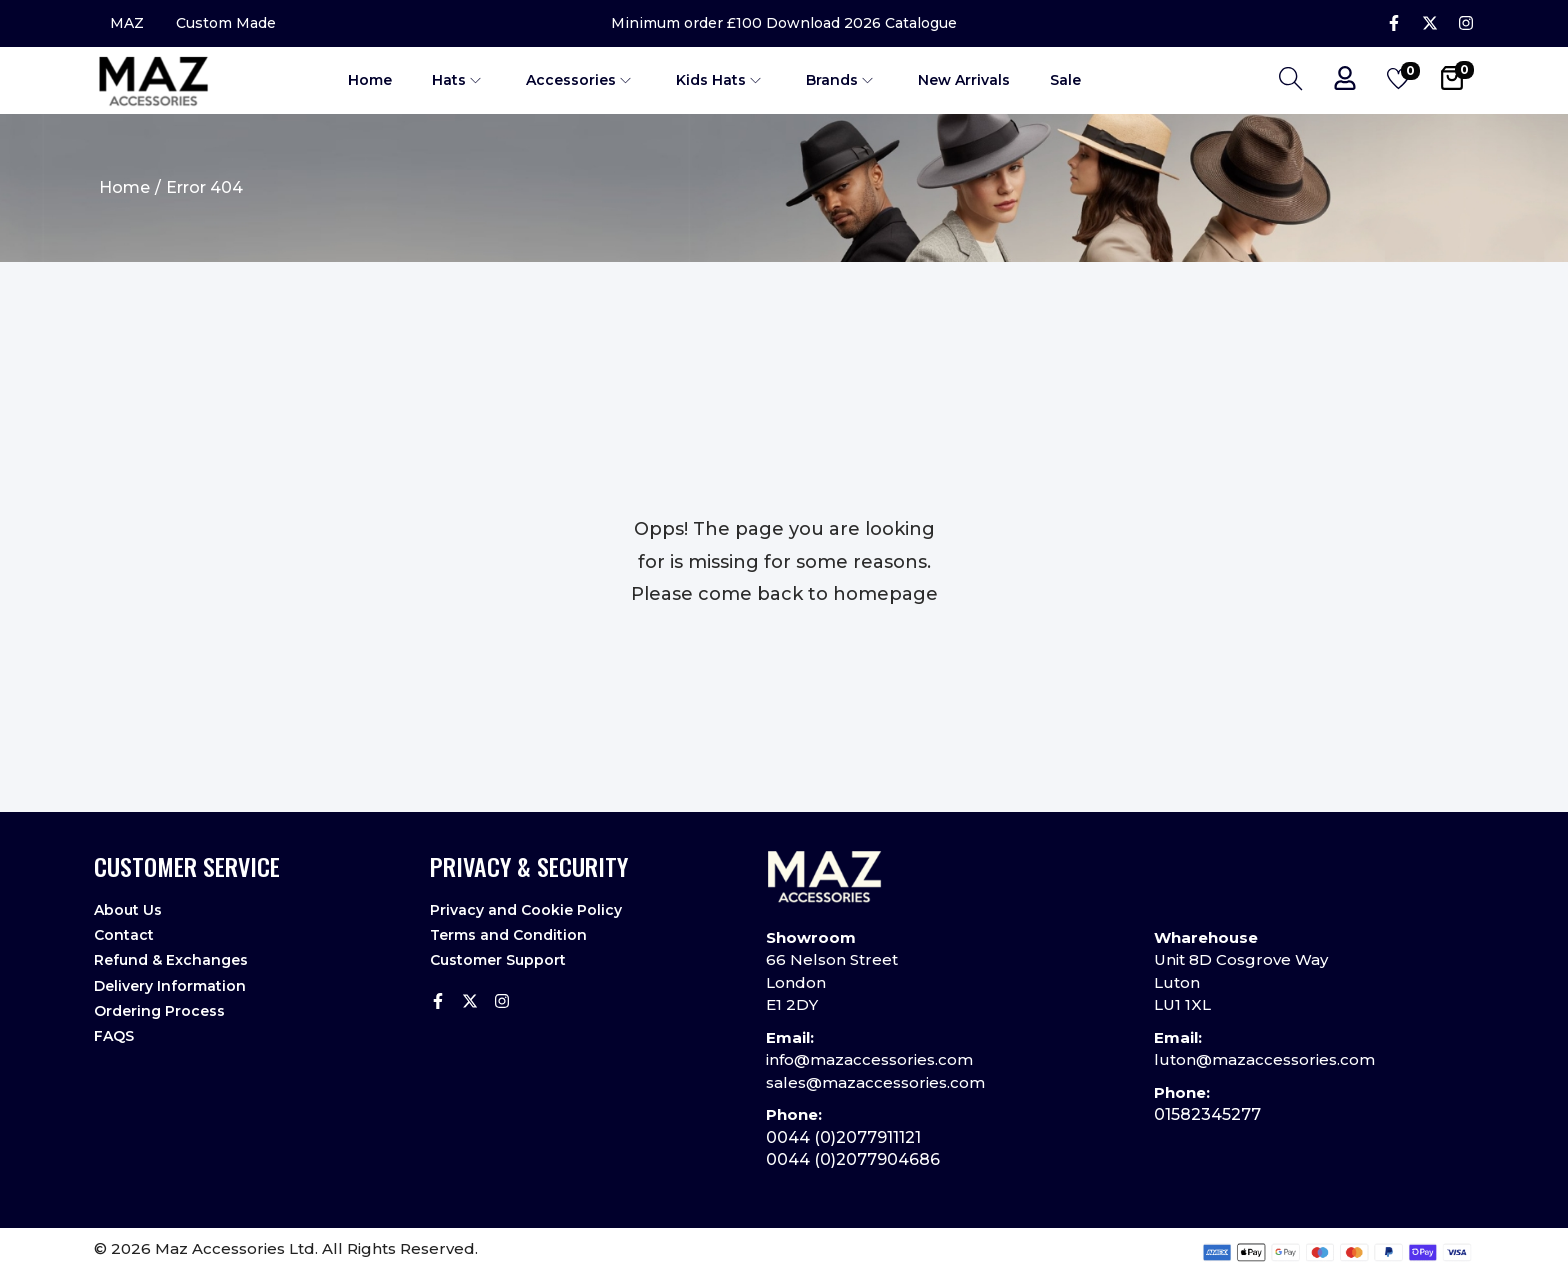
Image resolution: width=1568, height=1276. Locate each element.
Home (124, 187)
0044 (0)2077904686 (853, 1159)
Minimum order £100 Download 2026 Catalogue (784, 24)
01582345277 (1207, 1114)
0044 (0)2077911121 (843, 1137)
